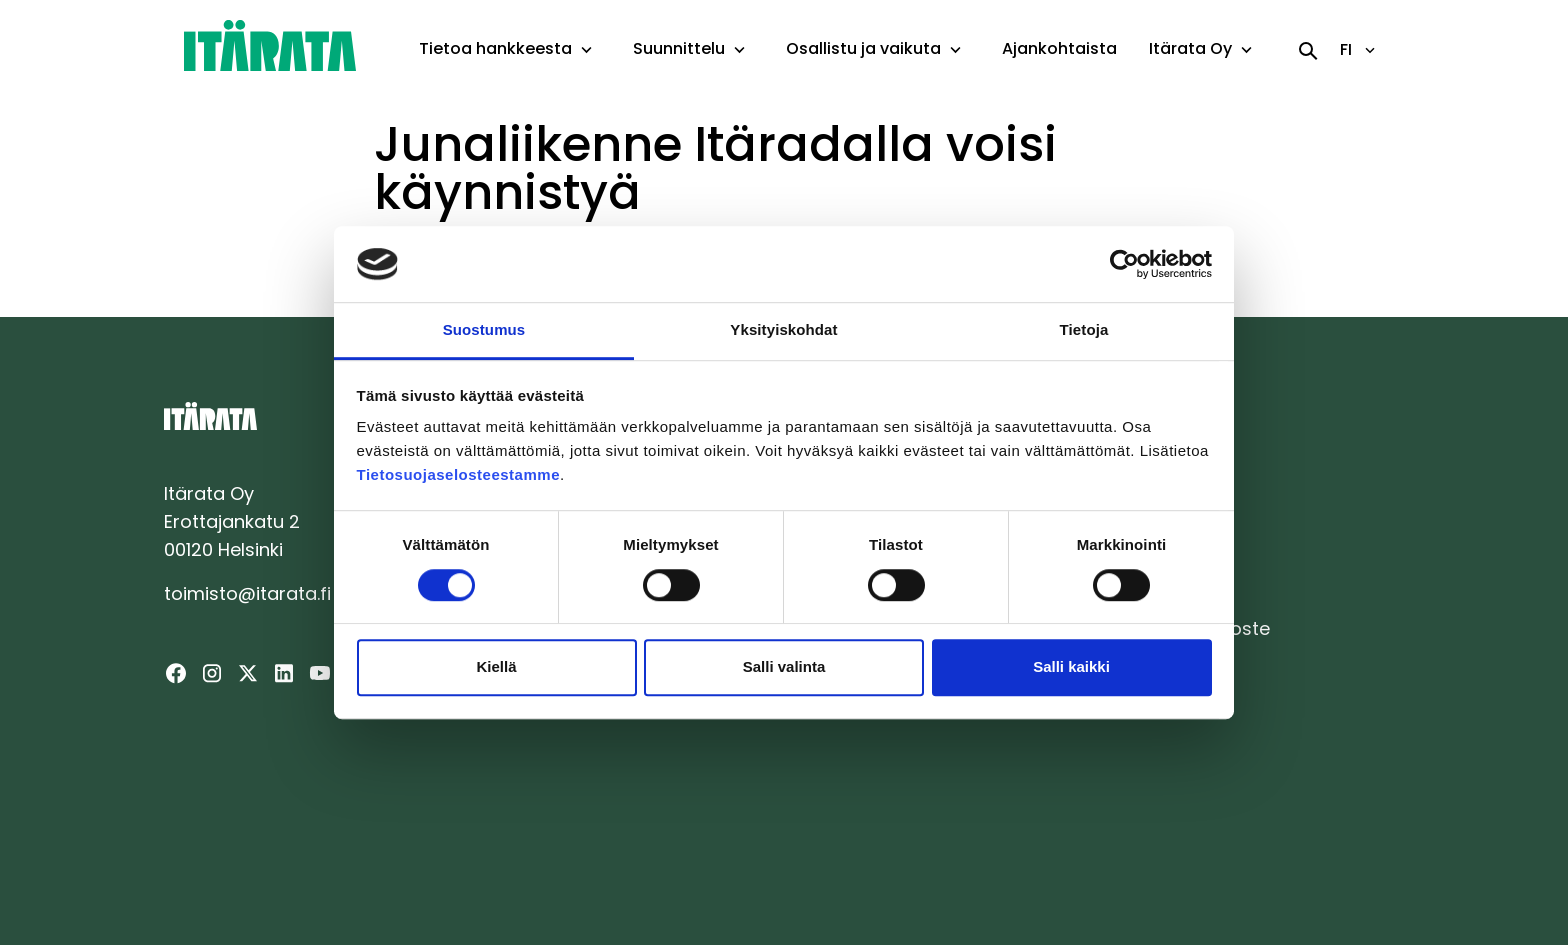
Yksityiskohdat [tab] (783, 330)
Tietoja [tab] (1084, 330)
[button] (586, 50)
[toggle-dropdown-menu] (586, 51)
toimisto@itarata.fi (247, 593)
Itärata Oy (1190, 48)
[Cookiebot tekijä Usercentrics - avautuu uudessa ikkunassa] (1124, 264)
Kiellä (496, 666)
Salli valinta (784, 666)
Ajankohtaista (1059, 48)
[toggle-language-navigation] (1370, 50)
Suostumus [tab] (484, 330)
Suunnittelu (679, 48)
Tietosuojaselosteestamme (458, 475)
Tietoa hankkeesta (495, 48)
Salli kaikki (1071, 666)
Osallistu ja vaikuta (863, 48)
